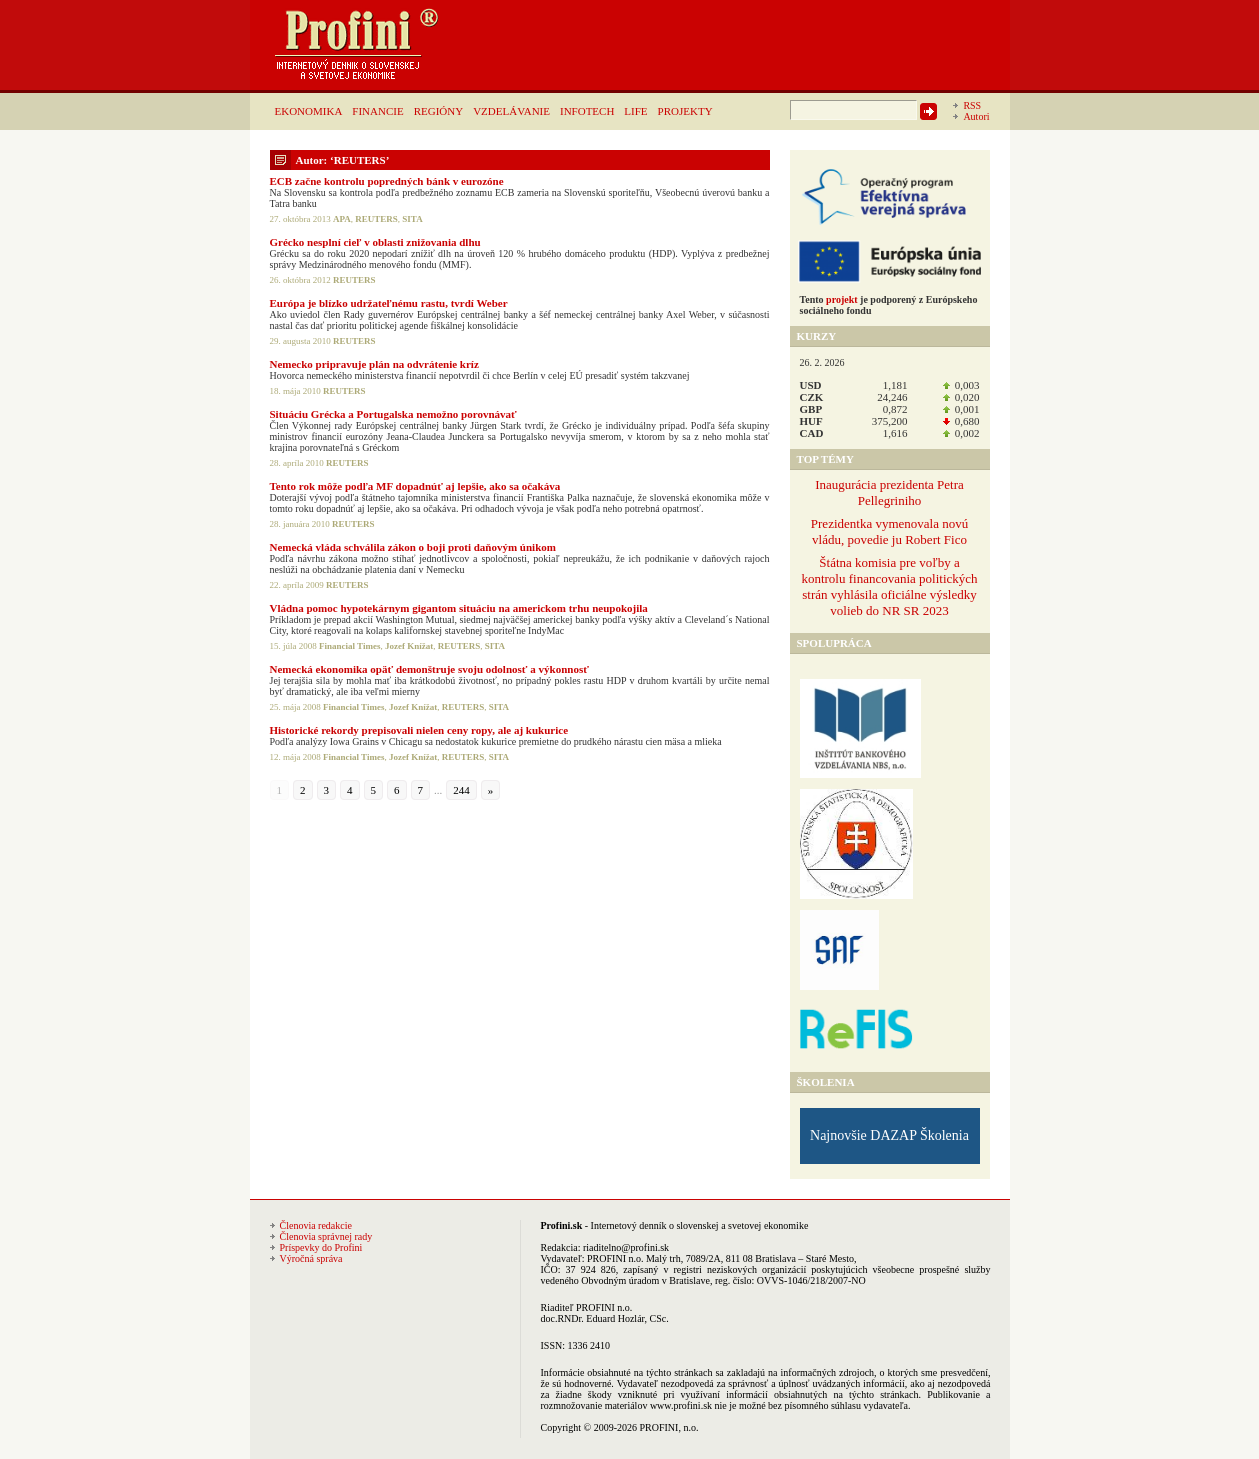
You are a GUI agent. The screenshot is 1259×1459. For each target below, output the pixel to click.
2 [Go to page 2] (303, 790)
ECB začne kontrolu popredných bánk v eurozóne (387, 181)
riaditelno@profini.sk (626, 1247)
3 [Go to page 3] (327, 790)
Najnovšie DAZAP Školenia (889, 1135)
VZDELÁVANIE (511, 111)
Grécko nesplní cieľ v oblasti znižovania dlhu (375, 242)
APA (342, 219)
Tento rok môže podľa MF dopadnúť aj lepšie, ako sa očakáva (415, 486)
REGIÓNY (439, 111)
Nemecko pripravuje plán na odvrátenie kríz (374, 364)
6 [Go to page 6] (397, 790)
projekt (841, 299)
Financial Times (349, 646)
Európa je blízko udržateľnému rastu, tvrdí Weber (389, 303)
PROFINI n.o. (615, 1258)
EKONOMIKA (309, 111)
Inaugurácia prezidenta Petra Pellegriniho (889, 492)
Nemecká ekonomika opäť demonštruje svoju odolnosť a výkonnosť (429, 669)
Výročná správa (311, 1258)
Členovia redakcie (316, 1225)
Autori (976, 116)
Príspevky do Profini (321, 1247)
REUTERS (376, 219)
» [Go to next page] (491, 790)
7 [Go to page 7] (421, 790)
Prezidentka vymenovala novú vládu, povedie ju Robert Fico (889, 531)
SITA (412, 219)
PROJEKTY (685, 111)
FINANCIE (377, 111)
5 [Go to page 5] (374, 790)
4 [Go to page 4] (350, 790)
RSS (972, 105)
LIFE (635, 111)
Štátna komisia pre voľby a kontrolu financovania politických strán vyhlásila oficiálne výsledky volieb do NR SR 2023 (889, 586)
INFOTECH (587, 111)
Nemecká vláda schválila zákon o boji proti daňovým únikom (413, 547)
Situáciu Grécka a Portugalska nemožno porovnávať (393, 414)
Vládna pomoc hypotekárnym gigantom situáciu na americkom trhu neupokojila (459, 608)
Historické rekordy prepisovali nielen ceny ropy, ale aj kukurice (419, 730)
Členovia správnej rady (326, 1236)
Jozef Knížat (409, 646)
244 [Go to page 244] (461, 790)
